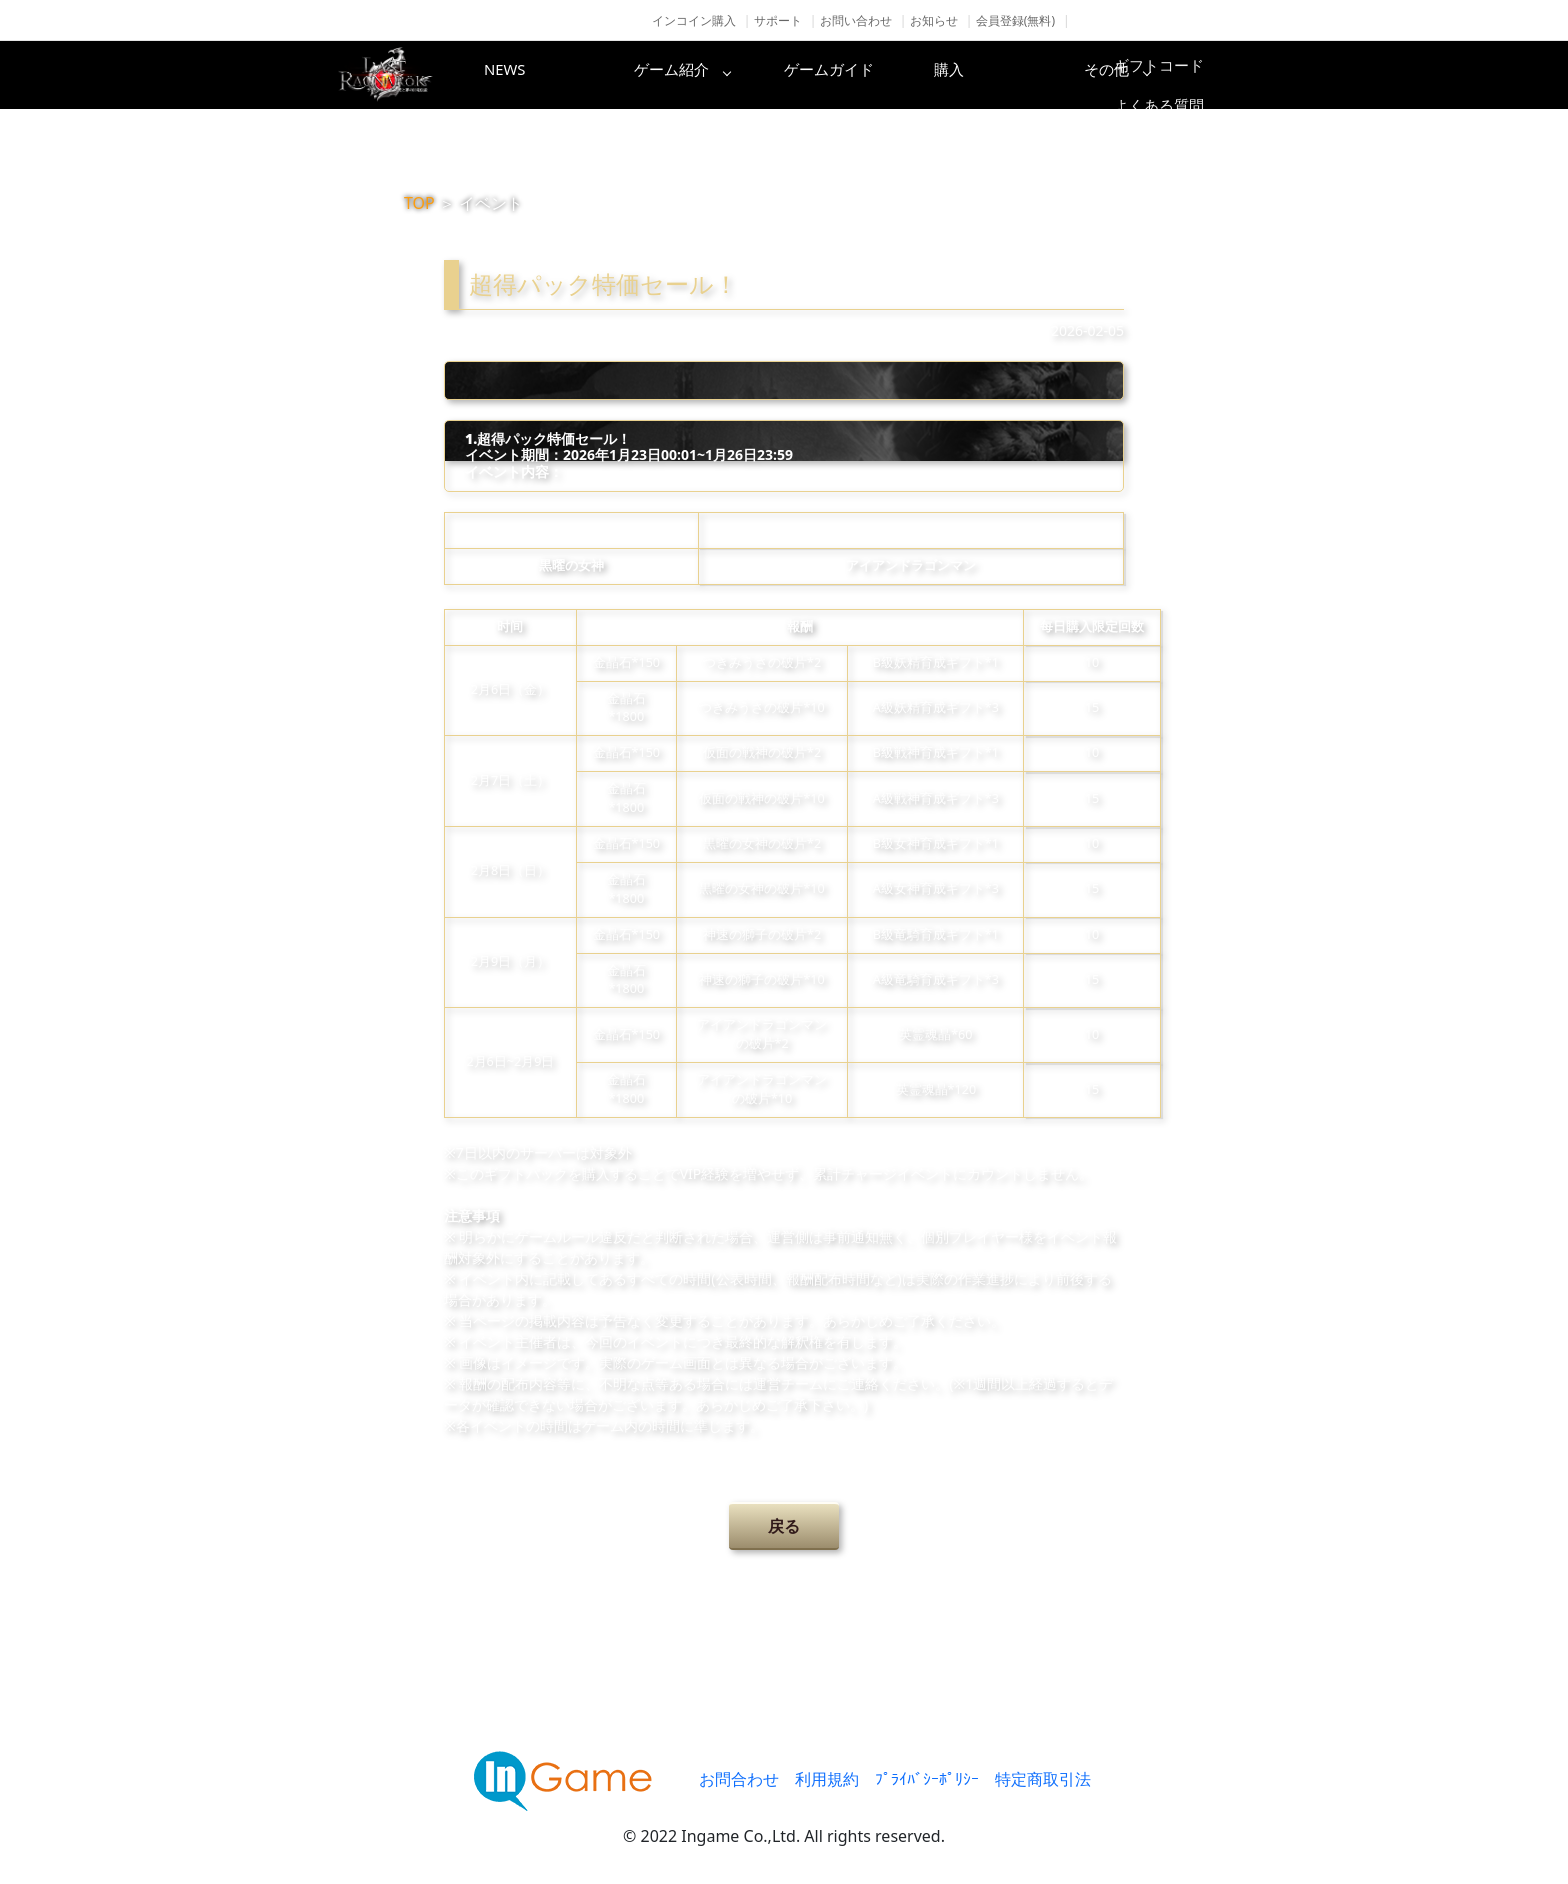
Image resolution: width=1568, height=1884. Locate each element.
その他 (1179, 75)
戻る (784, 1526)
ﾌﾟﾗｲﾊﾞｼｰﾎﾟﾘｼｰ (927, 1779)
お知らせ (934, 20)
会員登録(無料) (1015, 20)
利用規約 (827, 1779)
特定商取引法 (1043, 1779)
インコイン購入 (694, 20)
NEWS (539, 75)
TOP (419, 203)
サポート (778, 20)
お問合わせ (739, 1779)
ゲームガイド (859, 75)
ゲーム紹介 (699, 75)
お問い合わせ (856, 20)
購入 (1019, 75)
